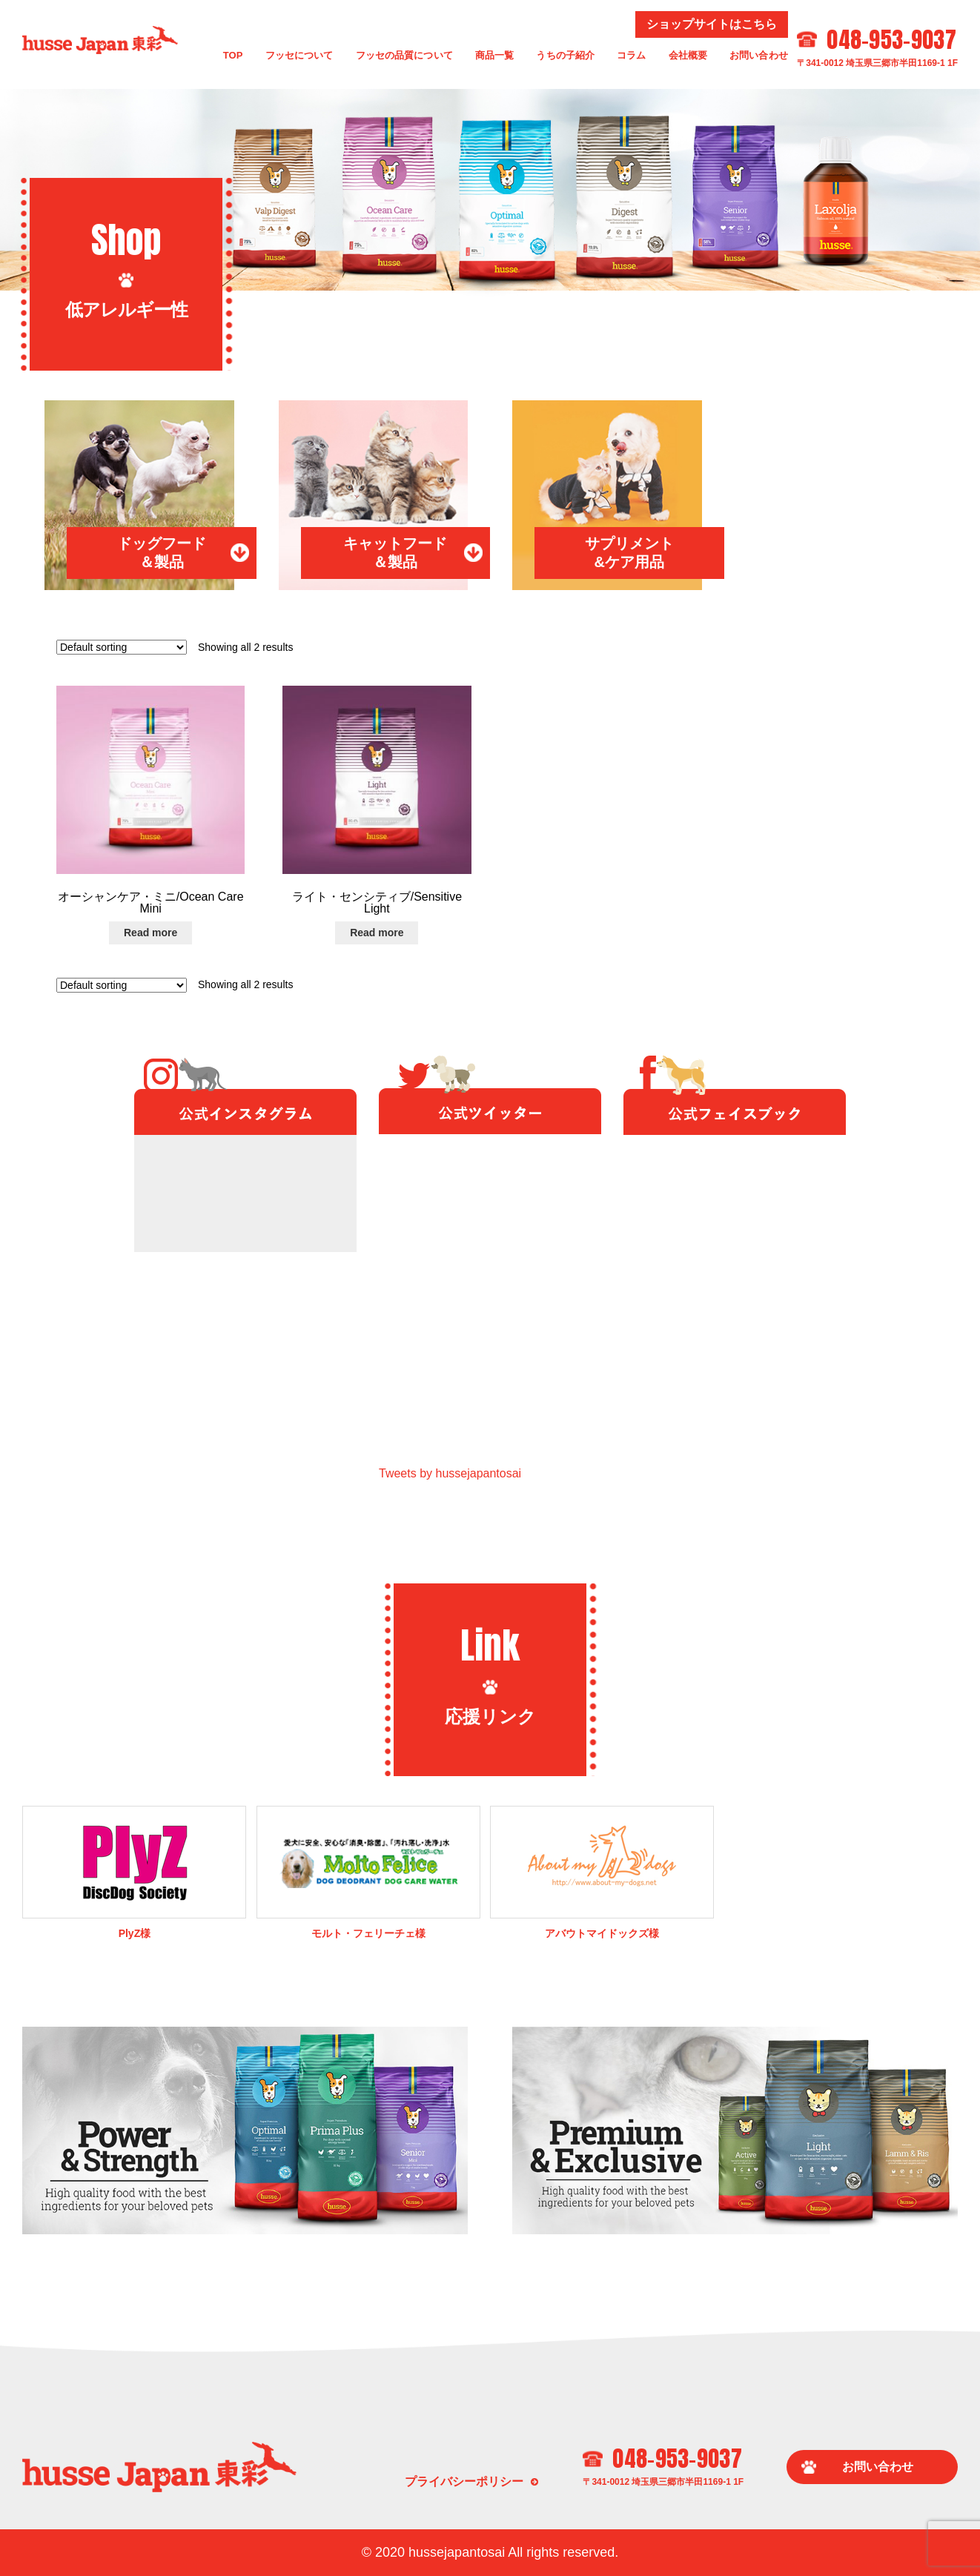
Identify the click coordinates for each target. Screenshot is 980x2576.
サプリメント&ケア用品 (629, 552)
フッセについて (299, 55)
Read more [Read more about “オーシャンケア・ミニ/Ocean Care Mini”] (150, 932)
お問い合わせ (758, 55)
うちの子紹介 (565, 55)
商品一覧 (494, 55)
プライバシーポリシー (464, 2481)
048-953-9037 (891, 39)
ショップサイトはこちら (711, 24)
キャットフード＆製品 (395, 552)
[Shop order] (121, 647)
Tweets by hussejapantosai (450, 1473)
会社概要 (688, 55)
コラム (631, 55)
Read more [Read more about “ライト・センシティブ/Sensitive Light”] (376, 932)
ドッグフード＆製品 (161, 552)
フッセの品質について (404, 55)
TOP (233, 55)
